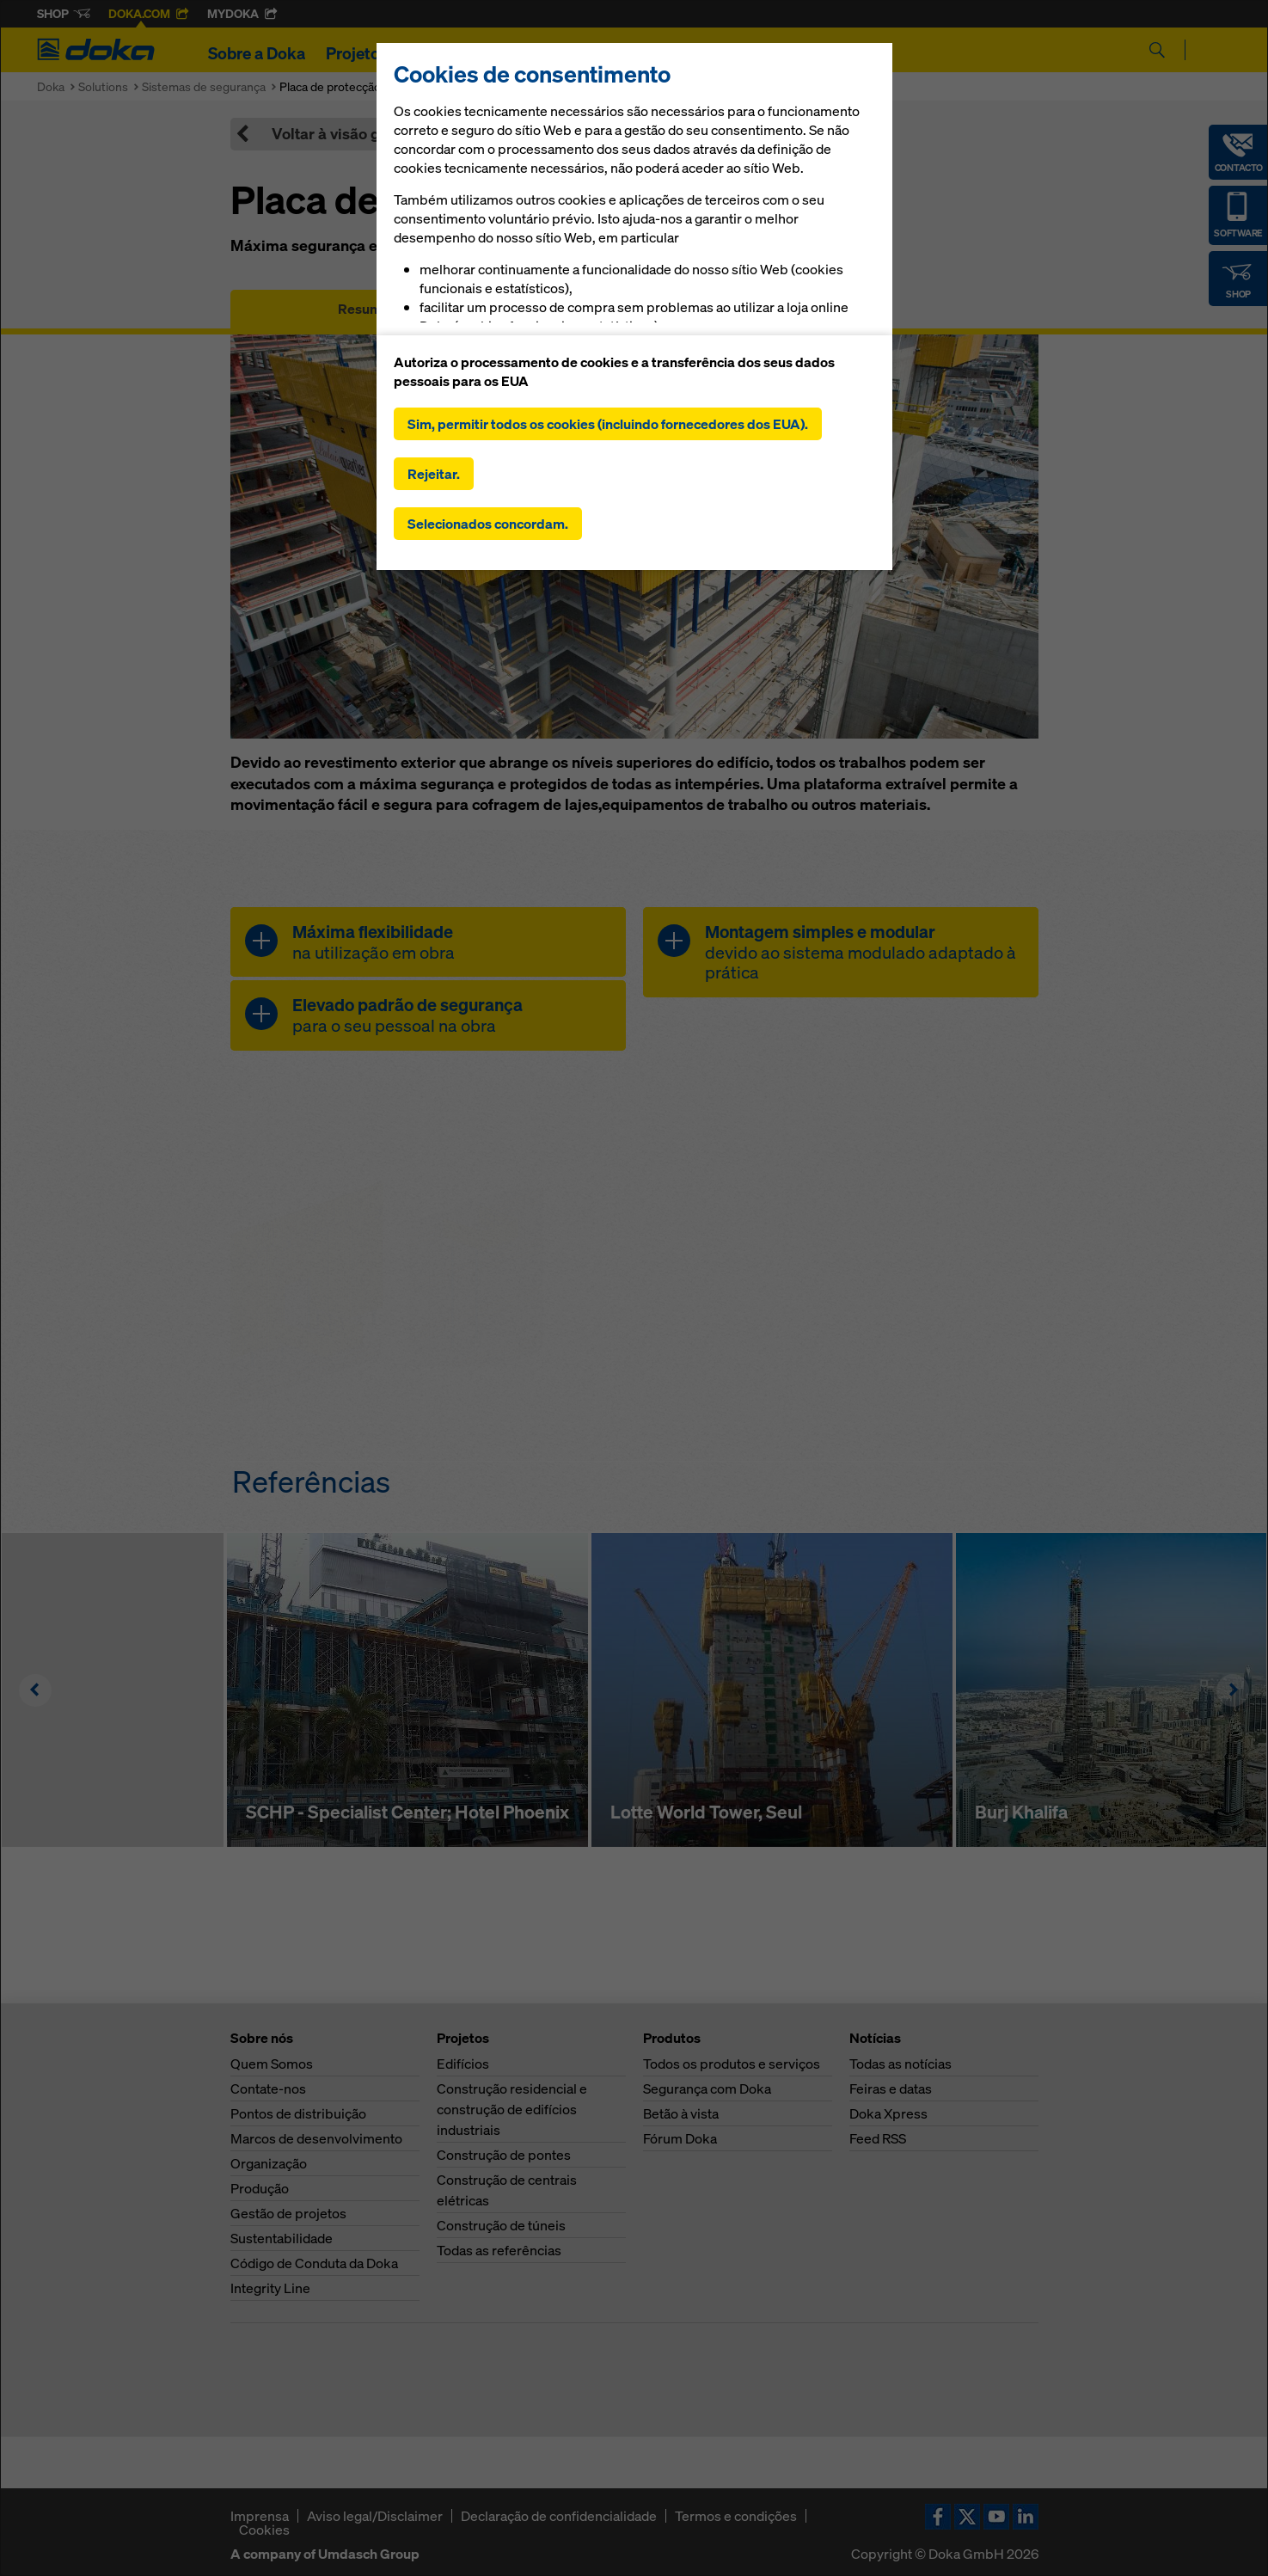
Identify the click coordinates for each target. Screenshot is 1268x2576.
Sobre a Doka (256, 53)
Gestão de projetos (288, 2213)
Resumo (363, 308)
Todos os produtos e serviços (731, 2063)
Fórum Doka (680, 2138)
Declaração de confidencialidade (559, 2515)
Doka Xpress (888, 2113)
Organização (268, 2163)
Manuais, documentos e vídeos (634, 308)
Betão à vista (681, 2113)
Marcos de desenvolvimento (316, 2138)
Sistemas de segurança (204, 86)
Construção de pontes (504, 2154)
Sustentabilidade (281, 2238)
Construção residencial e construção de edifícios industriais (512, 2109)
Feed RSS (877, 2138)
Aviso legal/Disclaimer (375, 2515)
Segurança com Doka (707, 2088)
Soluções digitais (562, 53)
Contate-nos (268, 2088)
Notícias (677, 53)
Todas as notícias (900, 2063)
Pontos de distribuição (298, 2113)
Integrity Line (270, 2288)
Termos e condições (736, 2515)
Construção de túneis (501, 2225)
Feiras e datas (890, 2088)
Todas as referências (499, 2250)
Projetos (357, 53)
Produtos (443, 53)
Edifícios (463, 2063)
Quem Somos (271, 2063)
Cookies (264, 2529)
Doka (50, 86)
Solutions (103, 86)
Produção (259, 2188)
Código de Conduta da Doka (314, 2263)
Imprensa (259, 2515)
